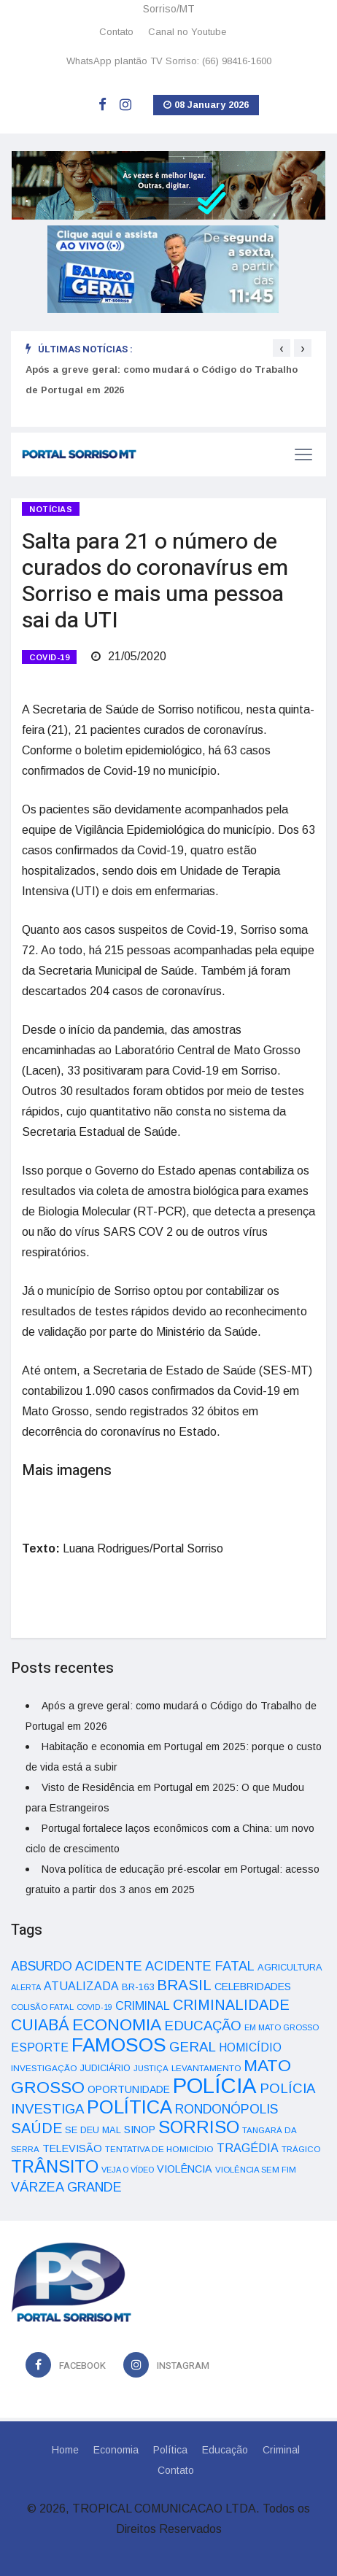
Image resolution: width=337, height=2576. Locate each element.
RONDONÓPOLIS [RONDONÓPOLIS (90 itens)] (226, 2109)
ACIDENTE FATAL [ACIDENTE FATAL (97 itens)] (200, 1966)
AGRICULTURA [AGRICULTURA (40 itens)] (289, 1967)
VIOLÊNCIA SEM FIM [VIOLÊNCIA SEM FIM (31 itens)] (255, 2169)
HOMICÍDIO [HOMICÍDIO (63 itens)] (250, 2047)
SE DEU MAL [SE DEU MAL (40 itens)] (93, 2129)
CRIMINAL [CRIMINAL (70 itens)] (142, 2005)
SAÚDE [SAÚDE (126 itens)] (36, 2128)
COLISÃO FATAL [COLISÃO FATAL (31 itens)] (42, 2007)
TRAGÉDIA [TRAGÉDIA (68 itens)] (248, 2147)
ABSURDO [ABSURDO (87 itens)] (41, 1966)
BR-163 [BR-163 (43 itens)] (138, 1986)
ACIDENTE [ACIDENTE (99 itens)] (108, 1965)
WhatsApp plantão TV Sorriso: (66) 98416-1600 (168, 60)
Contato (116, 31)
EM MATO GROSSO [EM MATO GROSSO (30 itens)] (281, 2027)
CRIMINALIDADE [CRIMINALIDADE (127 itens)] (231, 2005)
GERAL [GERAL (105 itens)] (192, 2046)
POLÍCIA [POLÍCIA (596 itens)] (215, 2085)
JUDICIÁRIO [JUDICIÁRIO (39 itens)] (105, 2068)
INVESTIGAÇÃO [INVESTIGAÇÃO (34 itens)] (44, 2068)
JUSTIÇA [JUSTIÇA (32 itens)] (150, 2068)
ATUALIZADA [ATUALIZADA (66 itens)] (81, 1986)
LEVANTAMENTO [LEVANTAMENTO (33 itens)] (206, 2068)
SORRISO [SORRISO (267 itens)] (198, 2127)
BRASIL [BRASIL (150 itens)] (184, 1984)
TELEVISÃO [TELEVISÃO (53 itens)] (72, 2148)
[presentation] (281, 348)
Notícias (50, 509)
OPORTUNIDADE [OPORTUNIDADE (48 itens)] (129, 2089)
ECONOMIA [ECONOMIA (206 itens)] (116, 2024)
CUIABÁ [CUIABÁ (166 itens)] (40, 2025)
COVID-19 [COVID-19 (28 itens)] (94, 2007)
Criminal (281, 2450)
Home (65, 2450)
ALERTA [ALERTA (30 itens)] (26, 1987)
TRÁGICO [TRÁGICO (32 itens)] (301, 2149)
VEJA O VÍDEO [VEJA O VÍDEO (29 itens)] (127, 2169)
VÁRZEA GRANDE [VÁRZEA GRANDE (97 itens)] (66, 2187)
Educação (225, 2450)
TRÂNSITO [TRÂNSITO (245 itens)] (54, 2166)
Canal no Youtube (187, 31)
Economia (116, 2450)
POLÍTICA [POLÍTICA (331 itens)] (129, 2107)
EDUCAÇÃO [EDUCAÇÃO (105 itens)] (202, 2025)
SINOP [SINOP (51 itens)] (139, 2129)
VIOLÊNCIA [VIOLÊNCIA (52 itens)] (184, 2169)
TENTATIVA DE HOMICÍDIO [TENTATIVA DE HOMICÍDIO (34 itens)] (159, 2149)
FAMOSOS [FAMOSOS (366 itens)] (118, 2045)
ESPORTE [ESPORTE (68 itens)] (40, 2047)
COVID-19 (49, 657)
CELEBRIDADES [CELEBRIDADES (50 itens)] (252, 1986)
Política (170, 2450)
